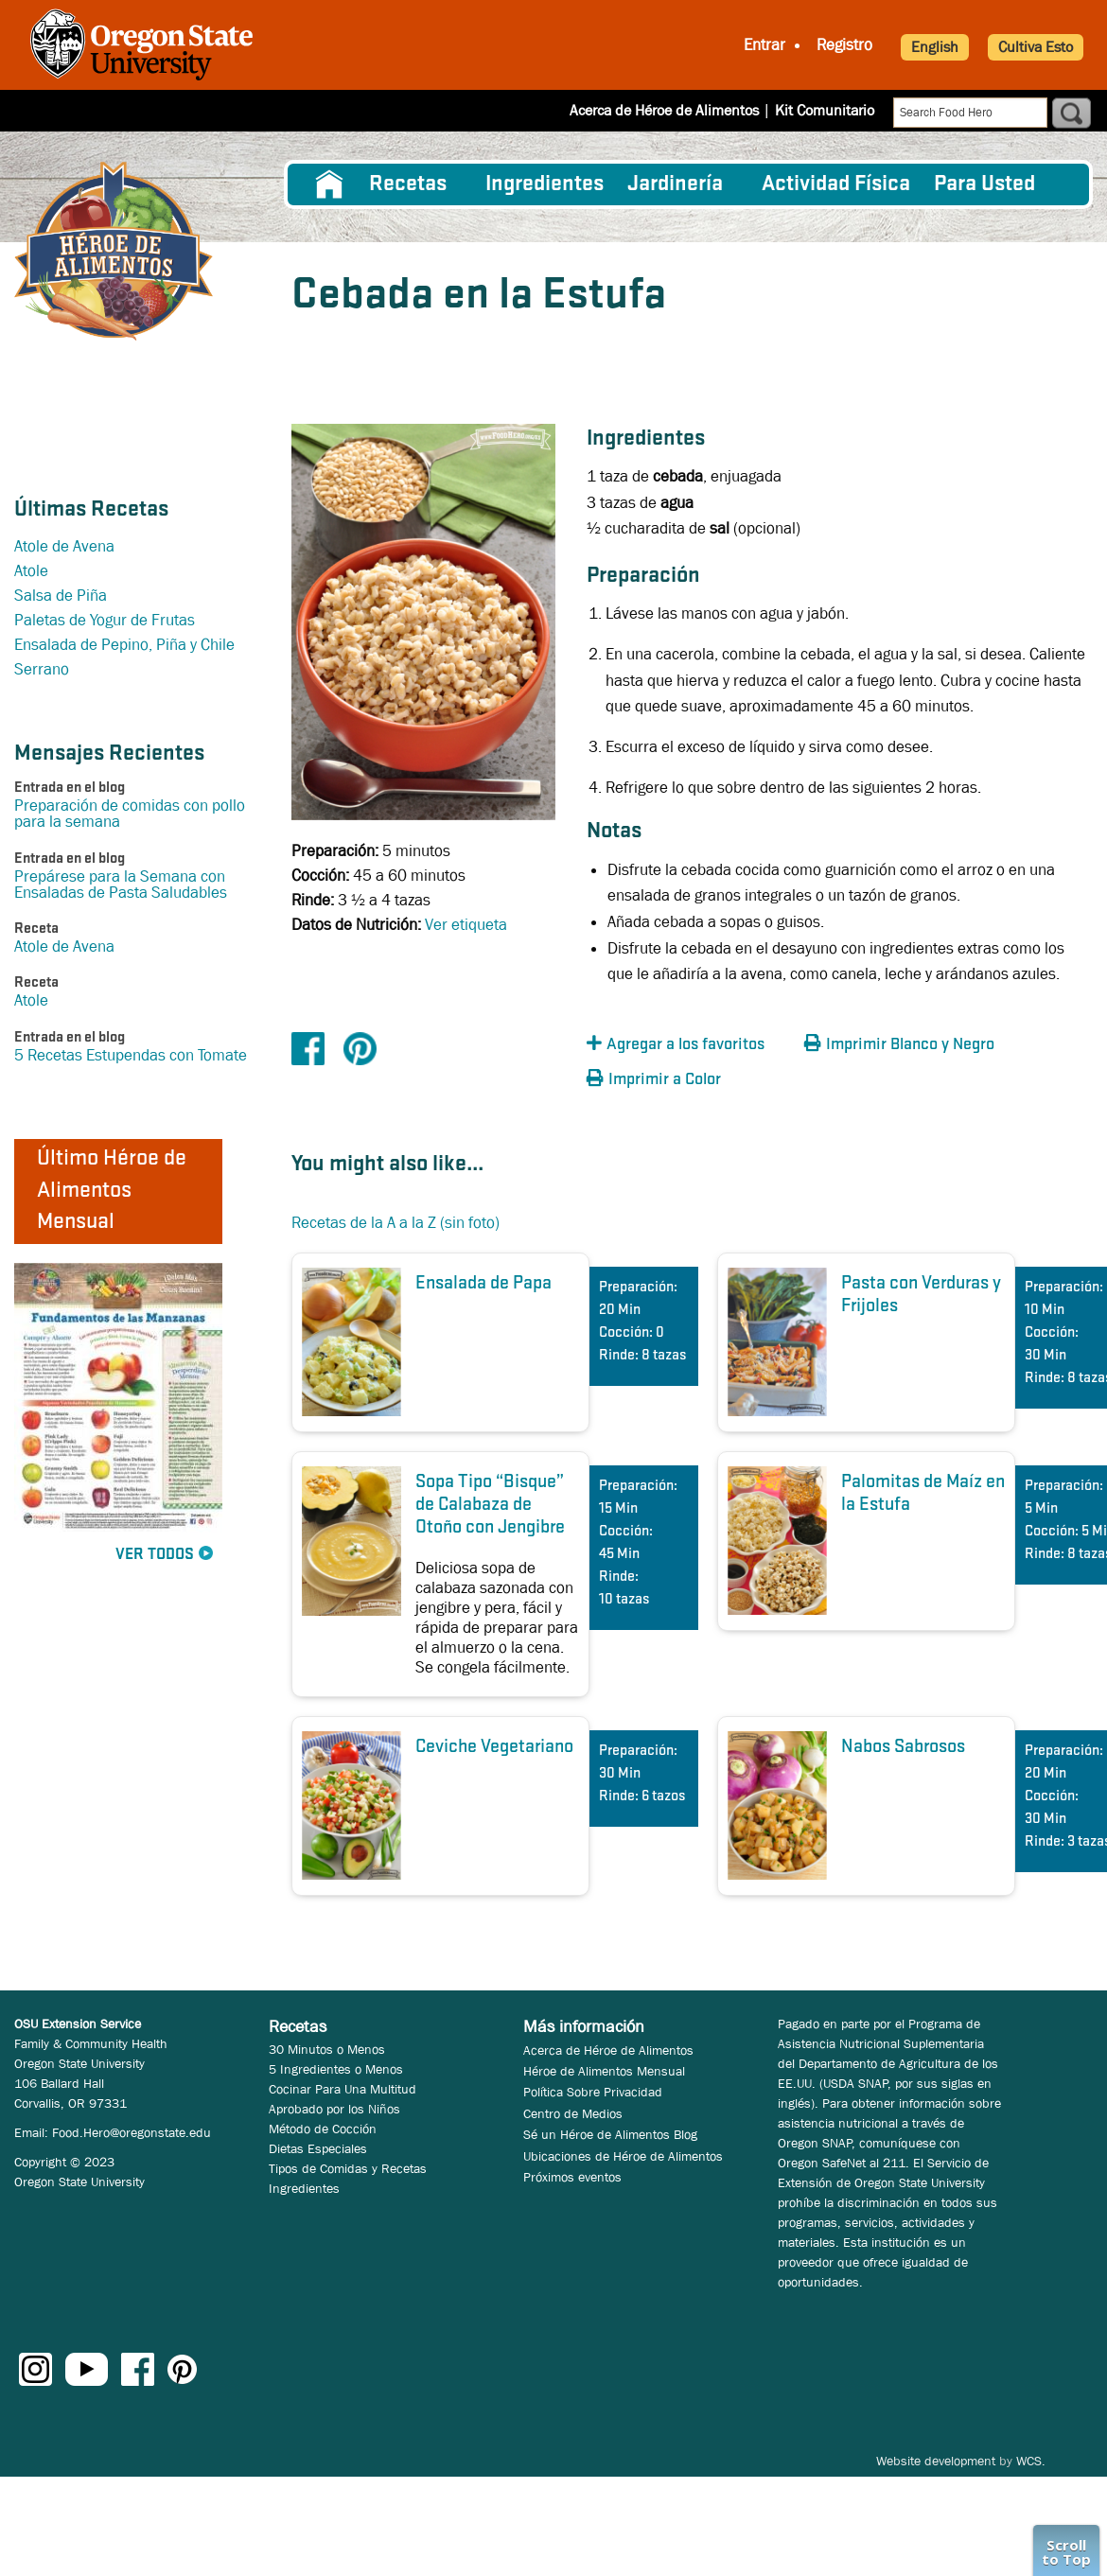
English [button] (934, 47)
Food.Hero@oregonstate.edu (131, 2132)
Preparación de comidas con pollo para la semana (129, 814)
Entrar (764, 45)
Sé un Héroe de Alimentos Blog (610, 2134)
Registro (844, 45)
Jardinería (675, 184)
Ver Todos (154, 1555)
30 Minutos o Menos (327, 2049)
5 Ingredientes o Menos (336, 2068)
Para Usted (984, 184)
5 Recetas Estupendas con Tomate (130, 1055)
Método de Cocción (323, 2128)
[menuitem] (329, 184)
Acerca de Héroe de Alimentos (664, 110)
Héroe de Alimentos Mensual (604, 2070)
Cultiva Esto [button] (1035, 47)
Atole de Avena (64, 546)
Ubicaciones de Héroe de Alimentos (623, 2155)
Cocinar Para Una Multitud (342, 2088)
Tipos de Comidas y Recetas (348, 2168)
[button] (691, 1045)
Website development (935, 2460)
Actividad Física (836, 184)
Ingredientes (544, 184)
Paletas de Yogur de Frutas (104, 620)
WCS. (1031, 2460)
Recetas (408, 184)
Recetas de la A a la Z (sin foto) (395, 1223)
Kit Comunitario (824, 110)
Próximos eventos (572, 2176)
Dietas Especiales (318, 2148)
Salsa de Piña (60, 595)
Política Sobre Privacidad (592, 2091)
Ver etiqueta (466, 925)
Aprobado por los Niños (334, 2108)
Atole (31, 571)
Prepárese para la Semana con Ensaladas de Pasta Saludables (120, 884)
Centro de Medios (573, 2113)
